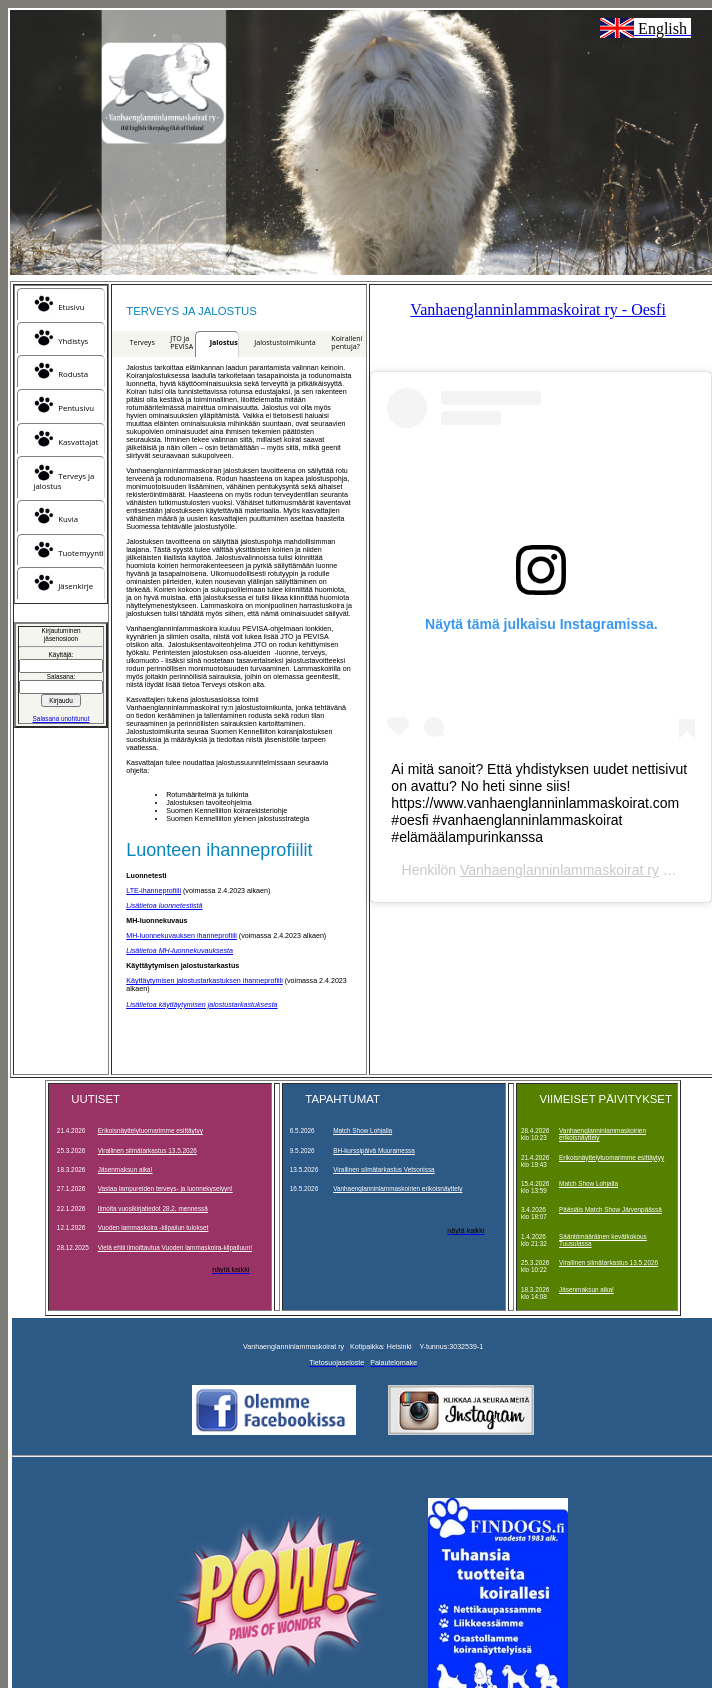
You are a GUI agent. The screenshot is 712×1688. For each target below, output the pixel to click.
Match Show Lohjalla (362, 1130)
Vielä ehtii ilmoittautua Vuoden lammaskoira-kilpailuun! (175, 1247)
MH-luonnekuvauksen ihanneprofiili (181, 936)
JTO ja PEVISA (181, 341)
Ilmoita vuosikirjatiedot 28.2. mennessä (153, 1208)
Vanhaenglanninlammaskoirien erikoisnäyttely (397, 1188)
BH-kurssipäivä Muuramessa (374, 1150)
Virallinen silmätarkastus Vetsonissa (383, 1169)
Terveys (142, 342)
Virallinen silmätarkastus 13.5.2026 (147, 1150)
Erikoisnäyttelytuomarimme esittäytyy (150, 1130)
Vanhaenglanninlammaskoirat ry (559, 870)
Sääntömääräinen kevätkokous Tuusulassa (603, 1240)
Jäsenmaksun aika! (125, 1169)
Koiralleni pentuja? (346, 341)
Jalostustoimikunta (285, 342)
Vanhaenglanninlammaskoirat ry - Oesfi (537, 309)
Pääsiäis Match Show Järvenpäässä (610, 1209)
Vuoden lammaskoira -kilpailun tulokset (153, 1227)
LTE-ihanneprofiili (153, 891)
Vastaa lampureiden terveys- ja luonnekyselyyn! (165, 1188)
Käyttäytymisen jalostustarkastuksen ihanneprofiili (204, 981)
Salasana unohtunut (61, 718)
